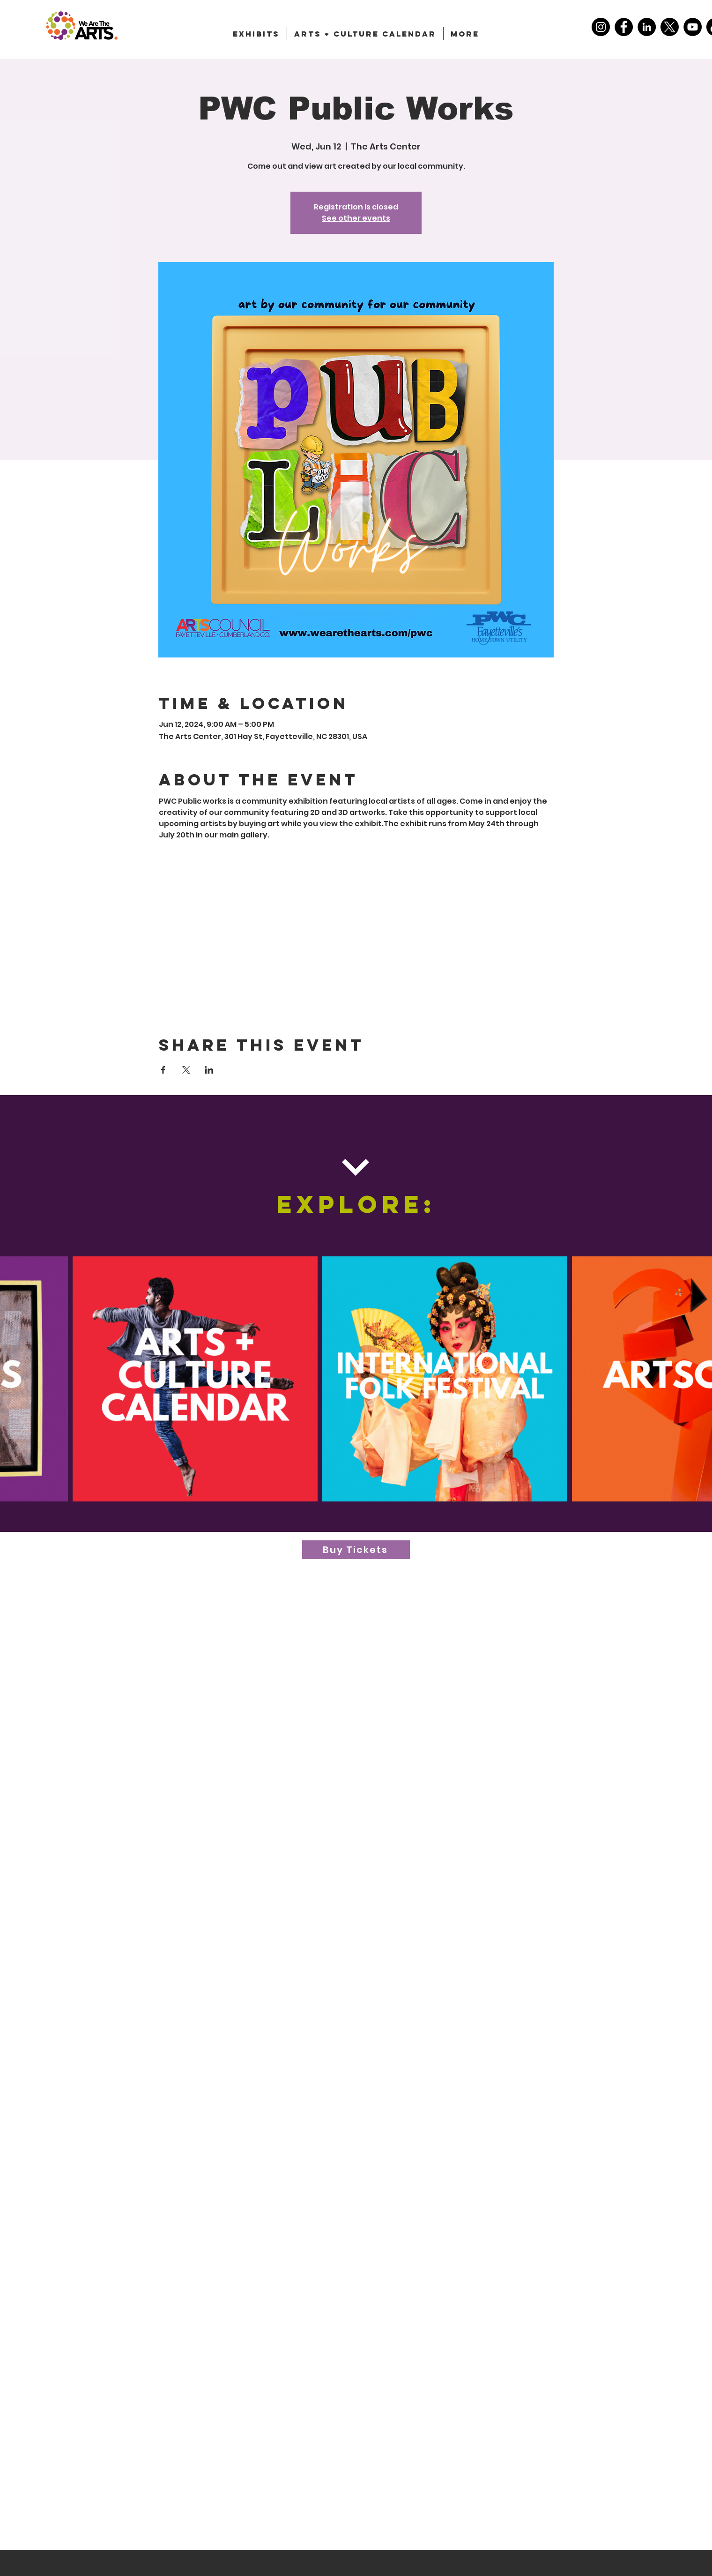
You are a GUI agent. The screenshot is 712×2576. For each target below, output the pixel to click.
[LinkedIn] (647, 27)
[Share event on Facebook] (163, 1070)
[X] (669, 27)
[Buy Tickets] (356, 1549)
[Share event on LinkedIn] (209, 1070)
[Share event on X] (186, 1070)
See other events (356, 218)
